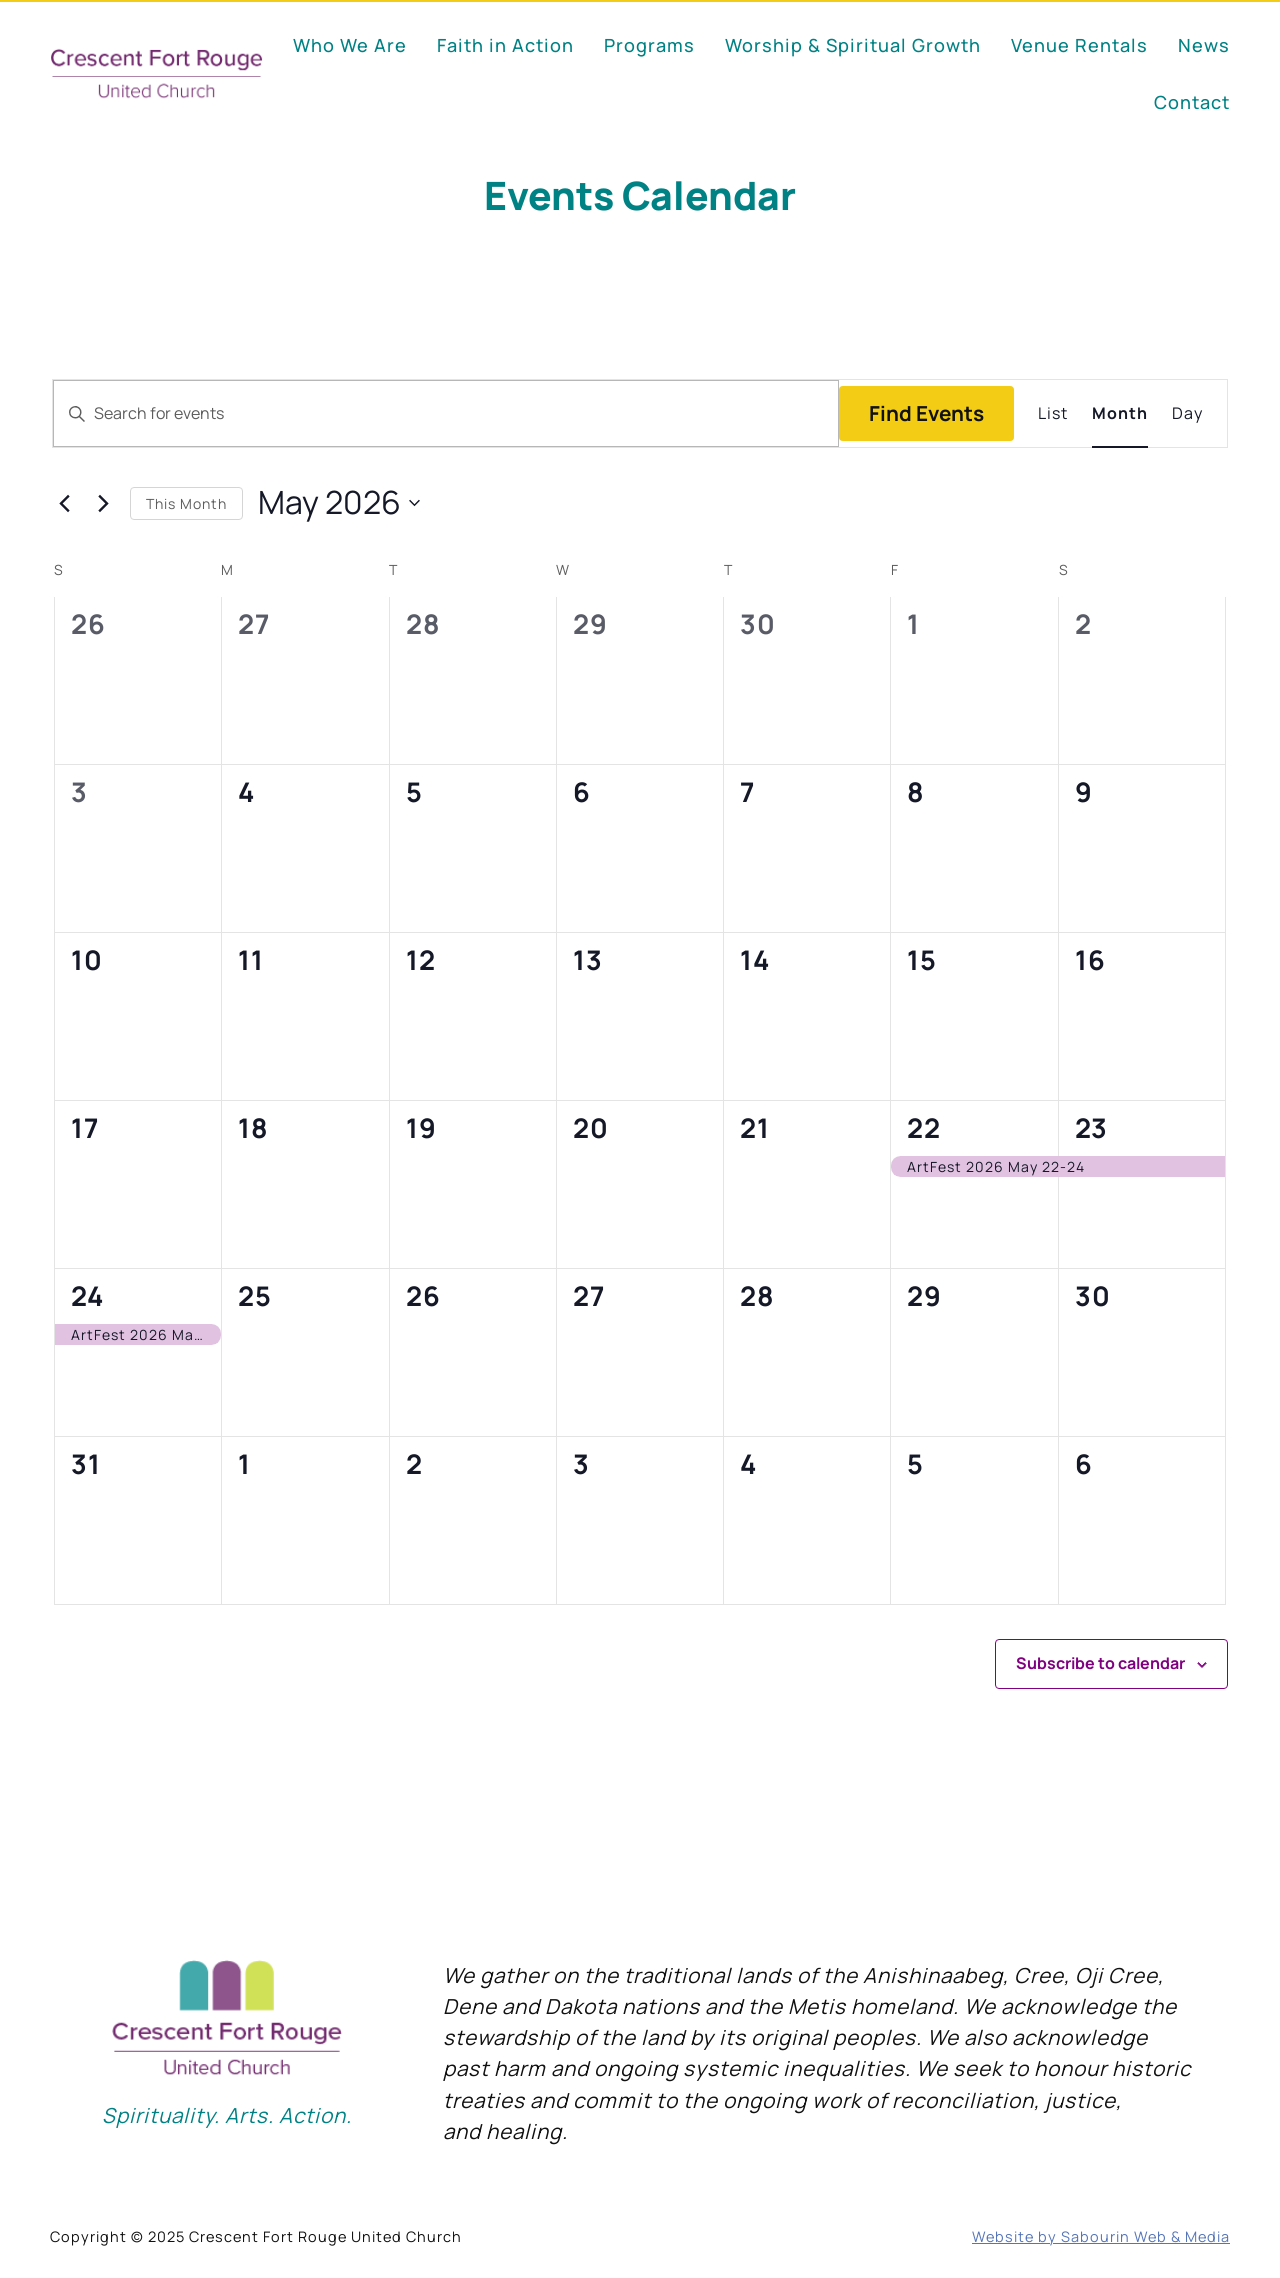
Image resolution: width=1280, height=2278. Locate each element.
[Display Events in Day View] (1187, 414)
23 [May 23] (1091, 1127)
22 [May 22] (923, 1127)
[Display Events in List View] (1053, 414)
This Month (186, 503)
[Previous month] (64, 503)
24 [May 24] (87, 1295)
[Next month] (103, 503)
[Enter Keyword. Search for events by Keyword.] (446, 414)
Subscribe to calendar (1100, 1663)
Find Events (926, 413)
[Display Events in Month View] (1120, 414)
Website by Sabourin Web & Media (1101, 2236)
